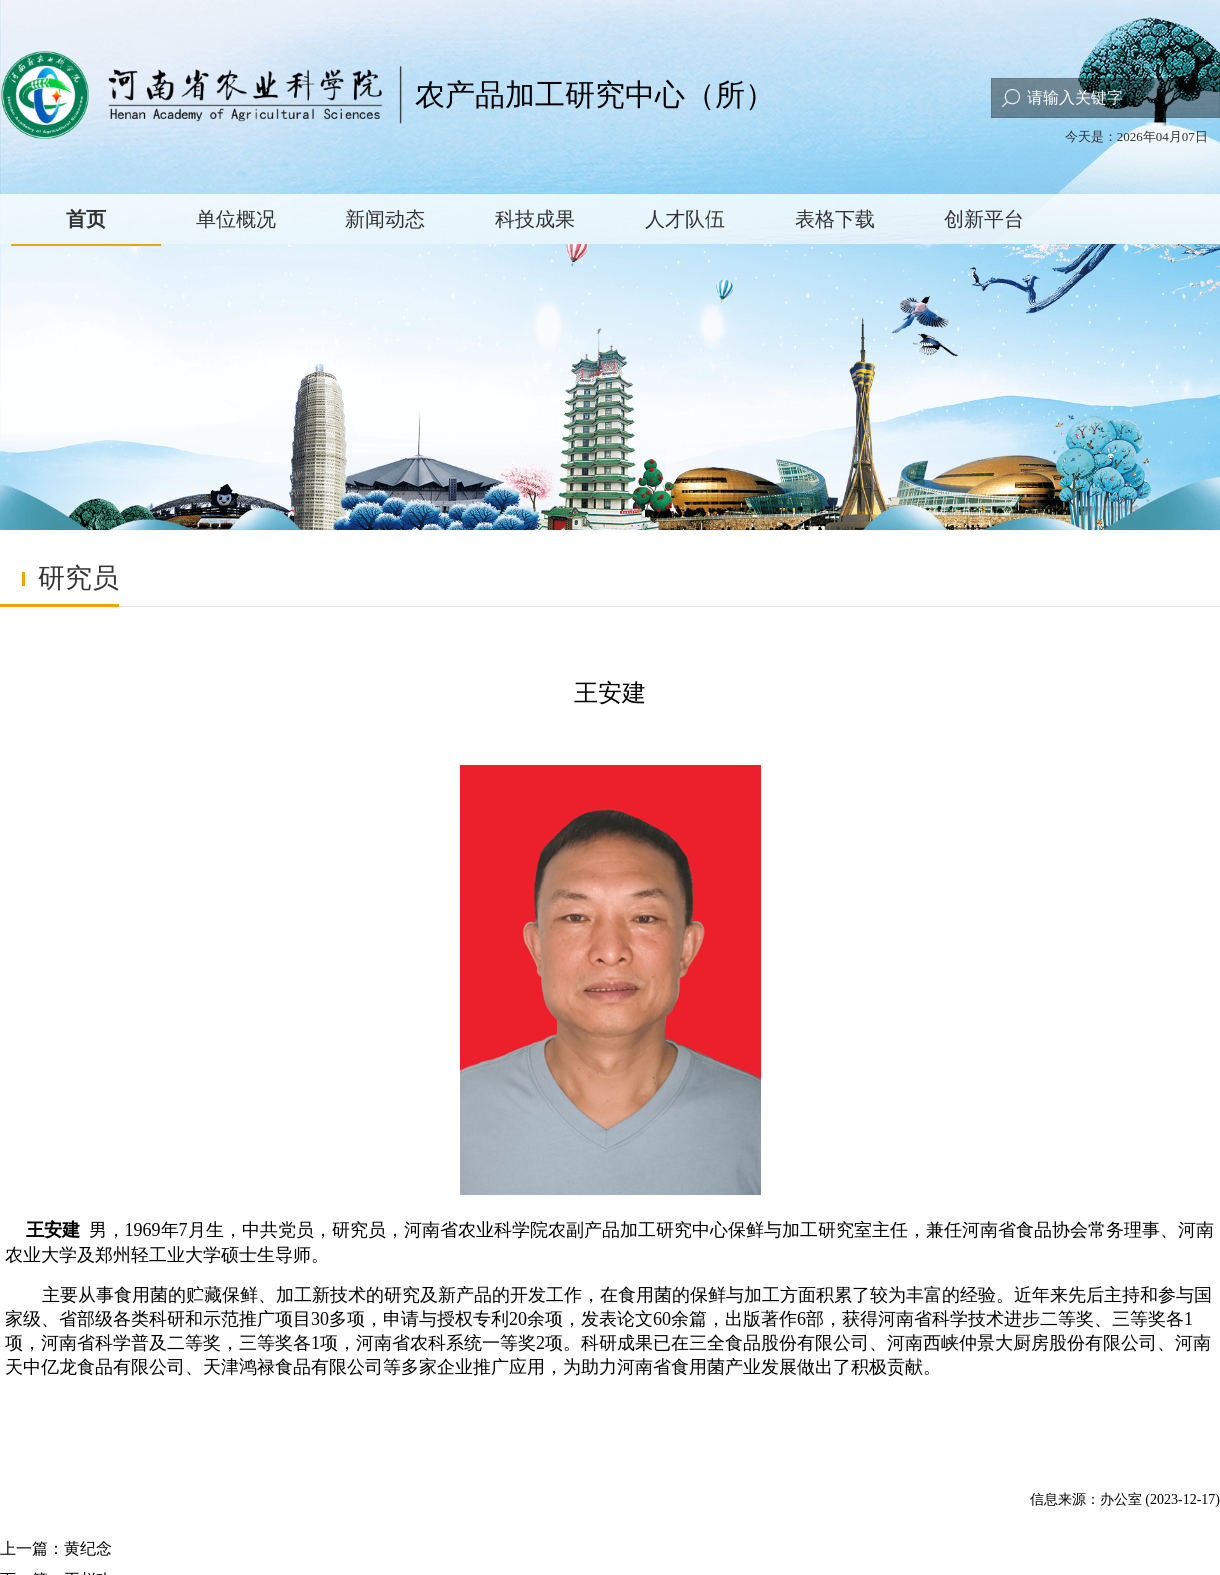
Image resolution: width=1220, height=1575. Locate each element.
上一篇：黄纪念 (56, 1548)
